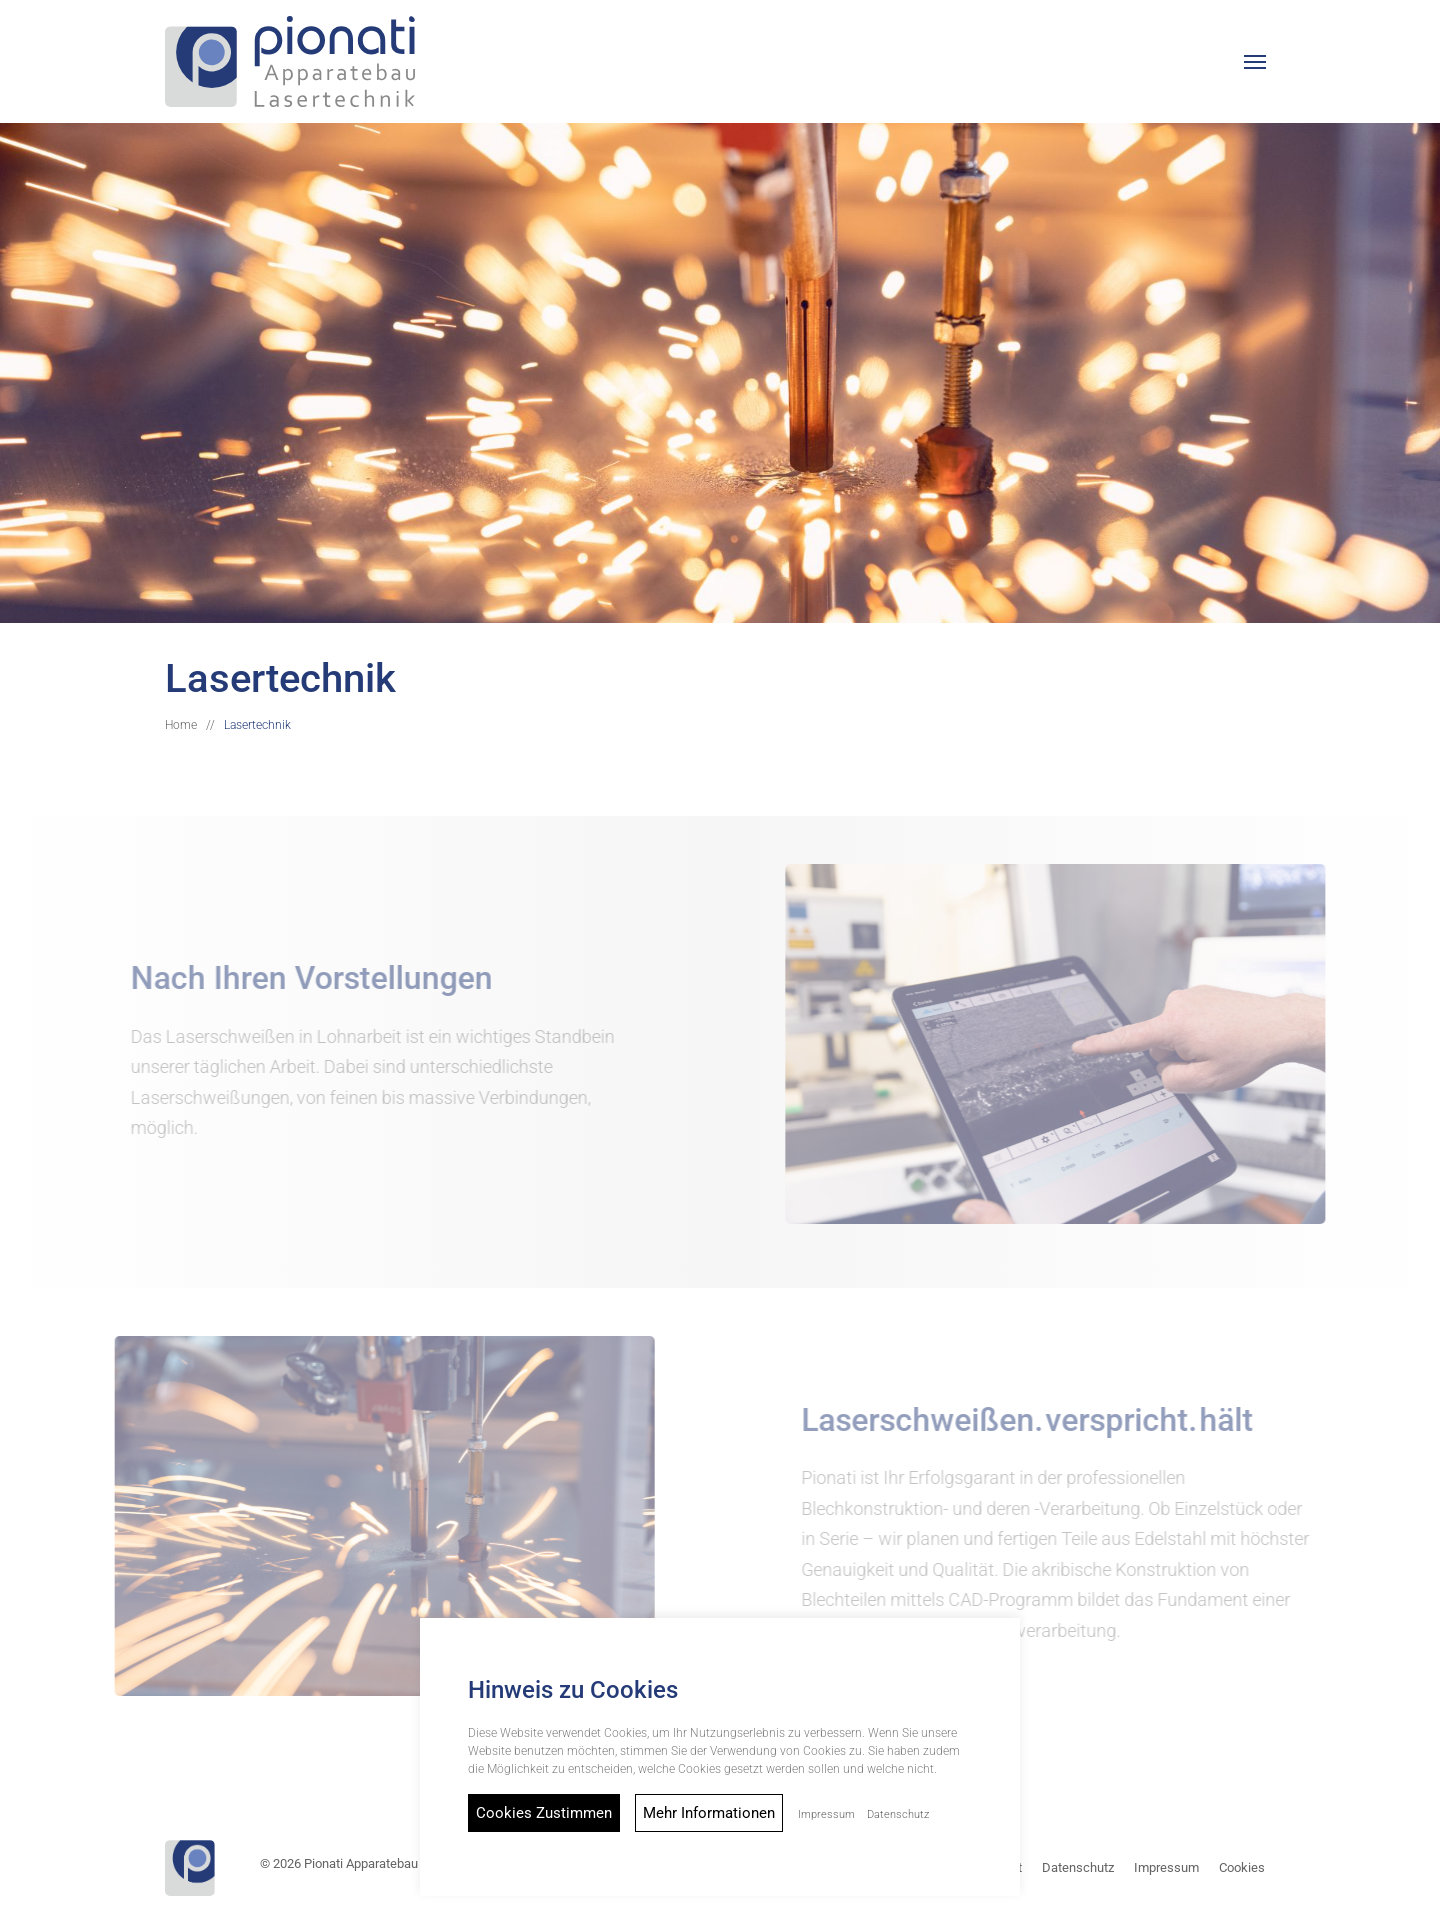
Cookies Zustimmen (544, 1813)
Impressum (1166, 1867)
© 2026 (358, 1863)
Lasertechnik (257, 725)
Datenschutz (1078, 1867)
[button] (1255, 62)
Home (181, 725)
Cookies (1242, 1867)
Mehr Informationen (709, 1813)
